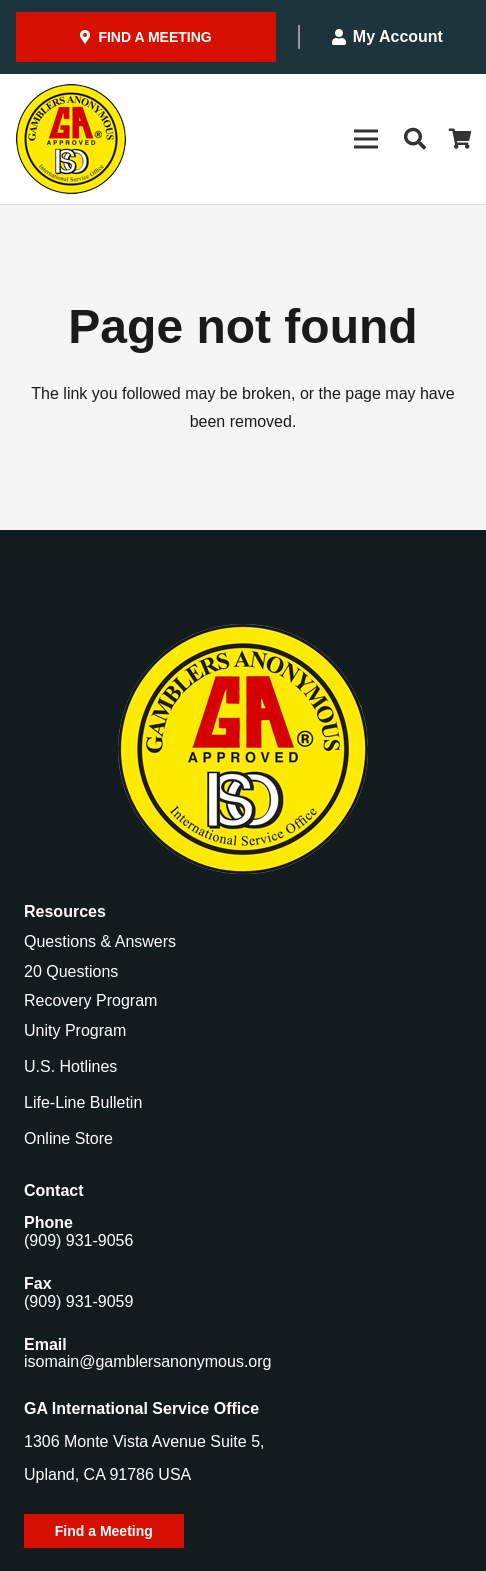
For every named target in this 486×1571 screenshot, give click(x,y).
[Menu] (366, 139)
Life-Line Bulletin (83, 1102)
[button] (414, 139)
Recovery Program (90, 1000)
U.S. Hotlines (70, 1066)
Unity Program (75, 1030)
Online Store (68, 1138)
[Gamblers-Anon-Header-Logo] (71, 139)
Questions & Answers (100, 941)
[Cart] (461, 139)
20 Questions (71, 971)
